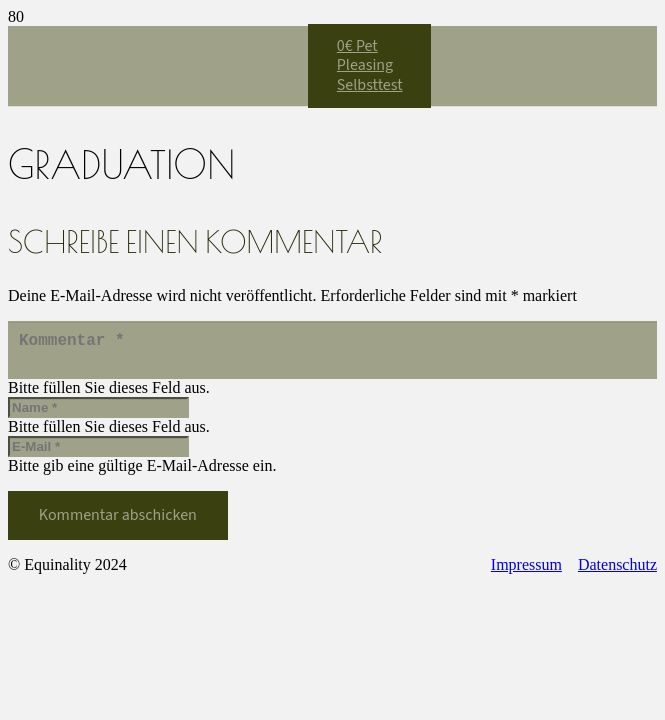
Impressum (526, 572)
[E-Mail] (98, 454)
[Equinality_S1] (158, 316)
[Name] (98, 415)
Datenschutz (617, 572)
